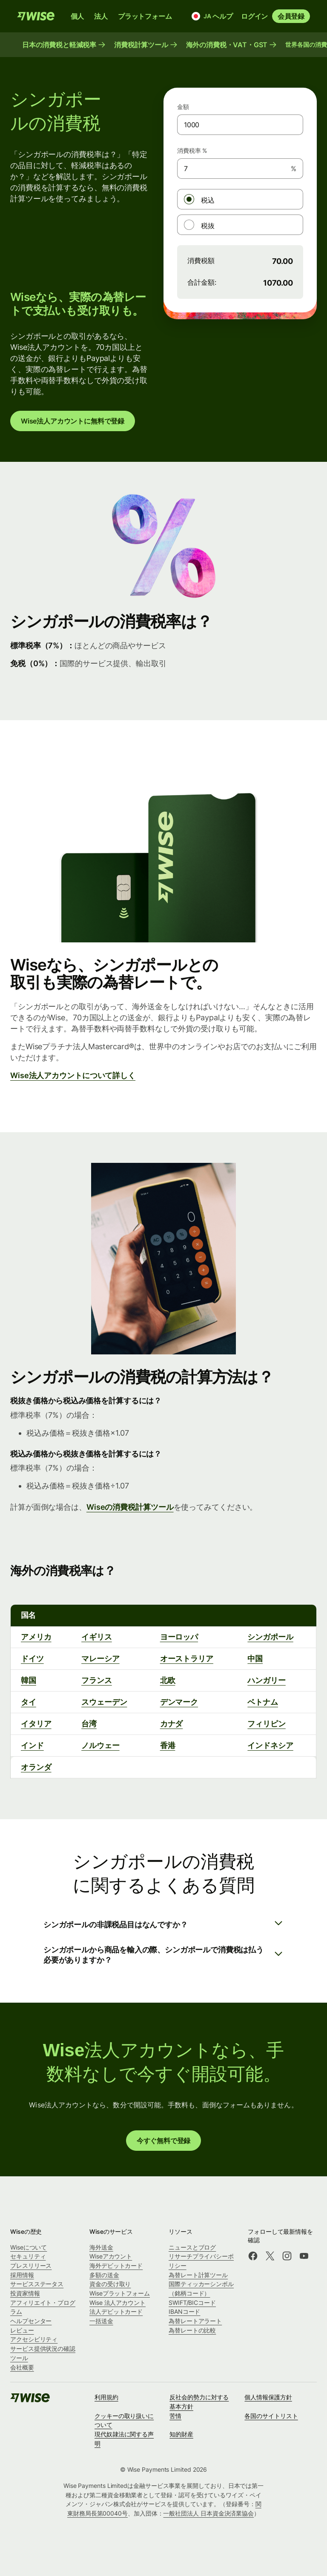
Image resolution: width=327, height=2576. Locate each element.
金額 (183, 106)
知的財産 (181, 2434)
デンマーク (179, 1701)
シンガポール (270, 1636)
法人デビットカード (116, 2311)
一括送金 (101, 2320)
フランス (96, 1680)
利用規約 (106, 2397)
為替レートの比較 (192, 2330)
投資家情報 (25, 2293)
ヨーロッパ (179, 1636)
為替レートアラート (195, 2320)
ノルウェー (100, 1745)
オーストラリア (186, 1658)
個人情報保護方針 (268, 2397)
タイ (28, 1701)
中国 (255, 1658)
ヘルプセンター (31, 2320)
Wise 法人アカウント (117, 2302)
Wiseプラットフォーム (119, 2293)
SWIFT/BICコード (192, 2302)
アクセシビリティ (33, 2339)
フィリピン (266, 1723)
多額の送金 (104, 2274)
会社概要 (22, 2367)
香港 (167, 1745)
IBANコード (184, 2311)
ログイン (254, 16)
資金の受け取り (110, 2283)
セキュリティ (28, 2256)
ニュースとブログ (192, 2247)
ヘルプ (222, 16)
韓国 (28, 1680)
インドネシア (270, 1745)
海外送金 (101, 2247)
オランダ (36, 1767)
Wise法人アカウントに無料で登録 (72, 421)
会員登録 (291, 16)
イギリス (96, 1636)
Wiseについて (28, 2247)
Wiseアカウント (110, 2256)
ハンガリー (266, 1680)
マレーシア (100, 1658)
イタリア (36, 1723)
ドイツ (32, 1658)
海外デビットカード (116, 2265)
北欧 (167, 1680)
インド (32, 1745)
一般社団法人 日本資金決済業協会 (208, 2513)
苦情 (175, 2415)
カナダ (171, 1723)
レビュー (22, 2330)
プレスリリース (31, 2265)
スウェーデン (104, 1701)
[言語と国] (198, 16)
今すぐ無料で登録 (164, 2140)
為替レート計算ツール (198, 2274)
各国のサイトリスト (271, 2415)
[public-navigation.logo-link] (30, 2400)
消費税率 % (192, 150)
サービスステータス (36, 2283)
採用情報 (22, 2274)
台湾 (89, 1723)
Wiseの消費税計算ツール (130, 1507)
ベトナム (262, 1701)
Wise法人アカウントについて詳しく (72, 1075)
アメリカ (36, 1636)
